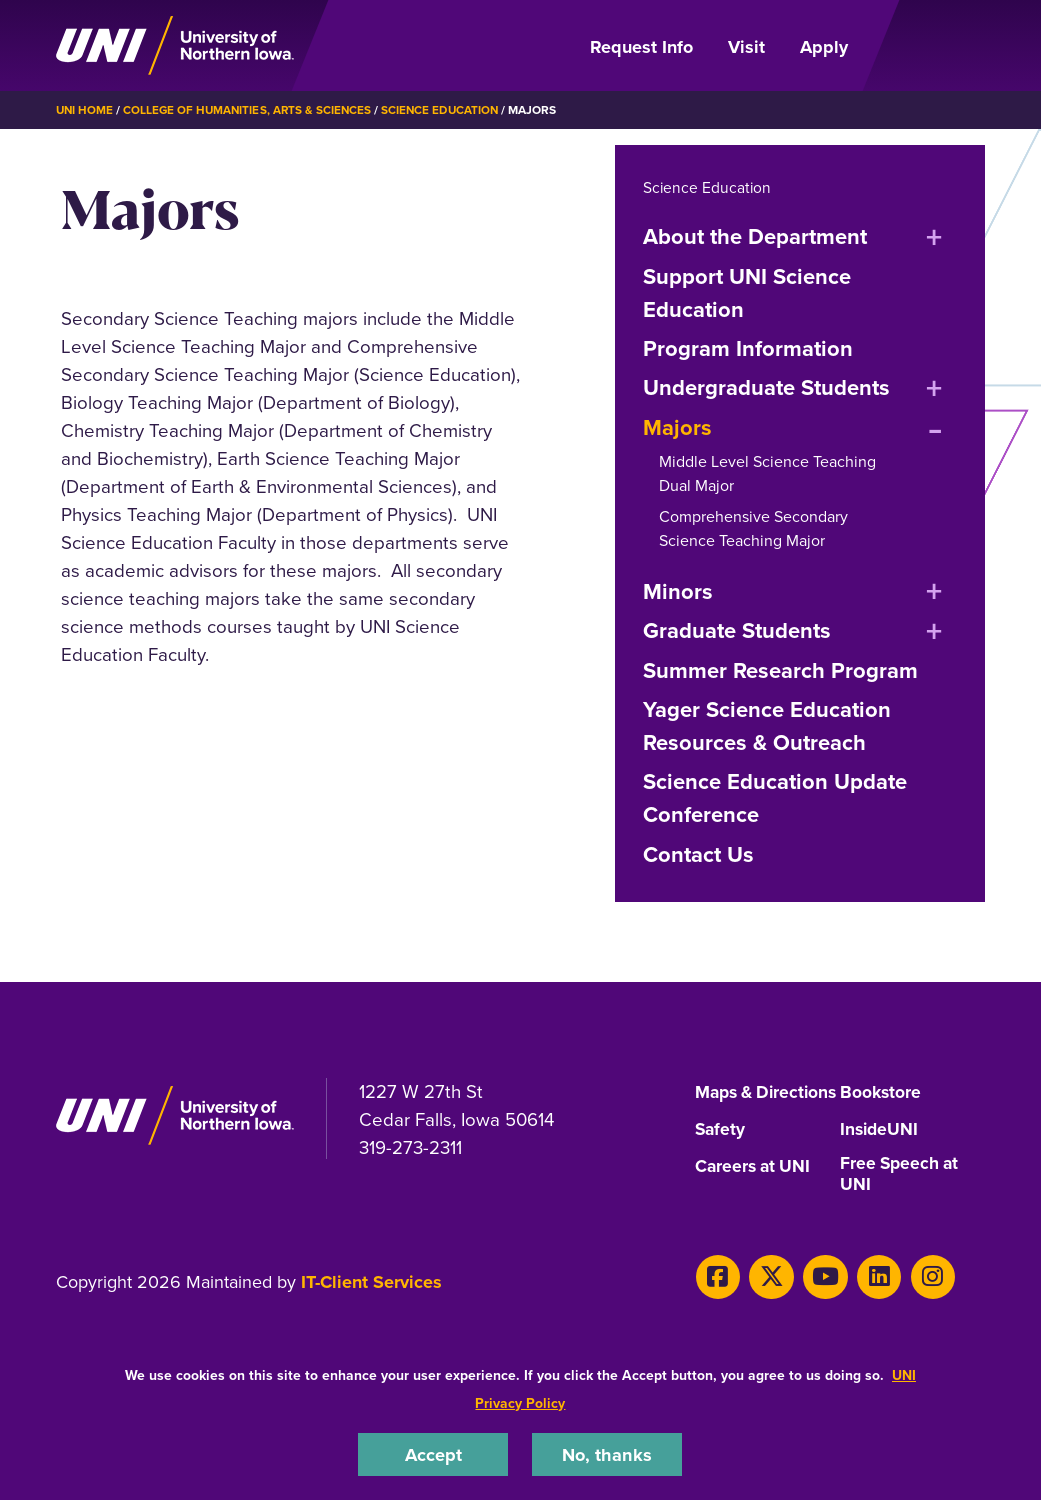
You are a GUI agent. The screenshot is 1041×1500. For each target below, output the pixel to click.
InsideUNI (880, 1150)
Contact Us (698, 854)
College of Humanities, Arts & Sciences (251, 109)
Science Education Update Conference (775, 797)
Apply (824, 47)
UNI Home (85, 109)
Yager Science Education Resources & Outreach (767, 725)
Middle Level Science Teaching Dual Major (767, 473)
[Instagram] (918, 1297)
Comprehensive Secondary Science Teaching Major (753, 528)
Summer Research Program (780, 670)
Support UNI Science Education (747, 292)
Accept (433, 1453)
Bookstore (881, 1093)
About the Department (755, 236)
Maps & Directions (736, 1101)
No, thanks (607, 1453)
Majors (677, 427)
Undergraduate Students (766, 387)
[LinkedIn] (867, 1297)
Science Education (448, 109)
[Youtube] (817, 1297)
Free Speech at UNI (901, 1196)
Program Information (748, 348)
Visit (746, 47)
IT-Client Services (371, 1304)
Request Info (641, 47)
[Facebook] (716, 1297)
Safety (721, 1150)
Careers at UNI (755, 1188)
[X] (766, 1297)
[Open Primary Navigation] (928, 46)
